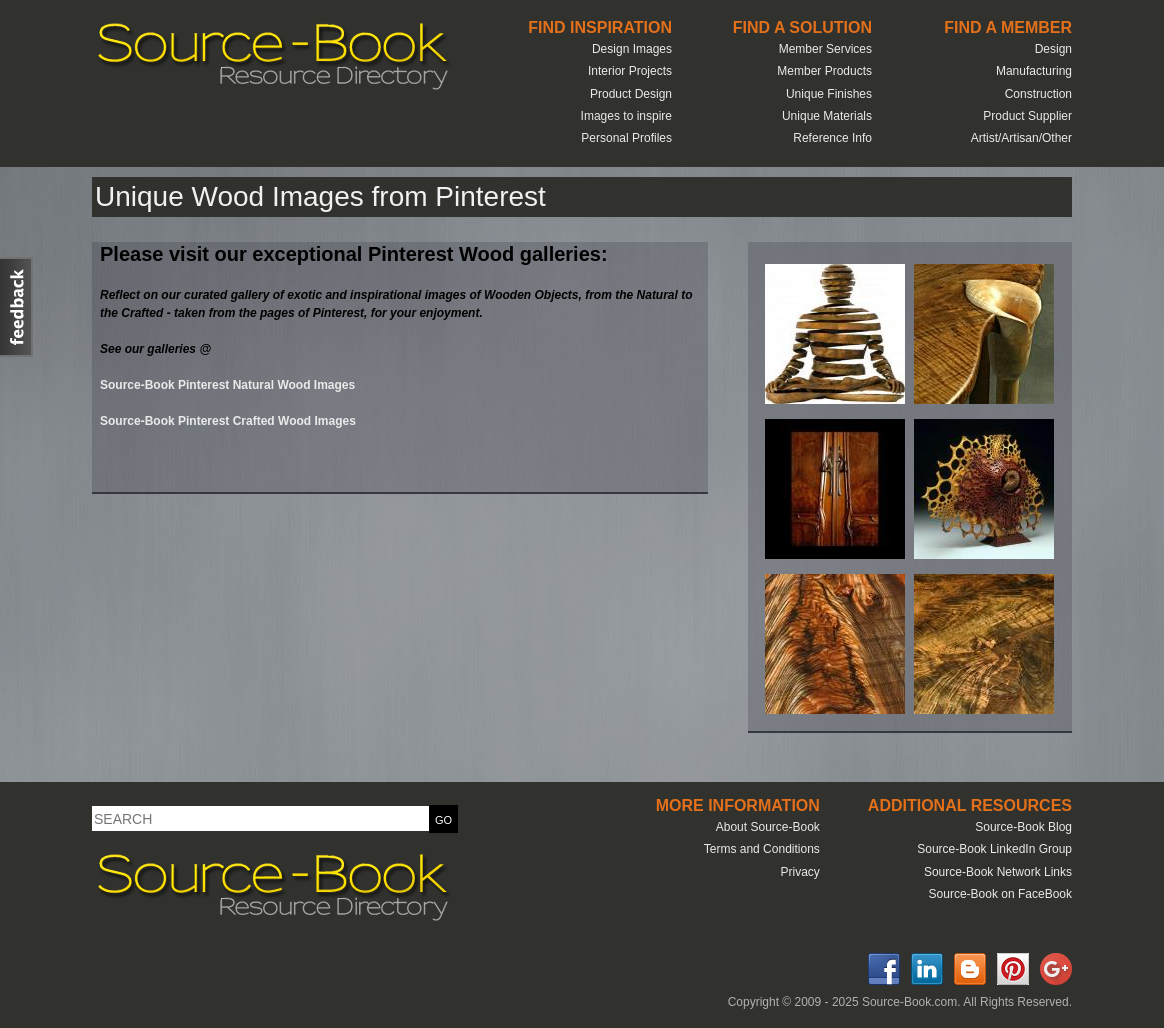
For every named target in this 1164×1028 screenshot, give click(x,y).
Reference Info (832, 138)
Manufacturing (1034, 71)
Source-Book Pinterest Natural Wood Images (227, 385)
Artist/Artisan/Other (1021, 138)
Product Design (631, 94)
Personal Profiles (626, 138)
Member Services (825, 49)
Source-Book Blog (1023, 827)
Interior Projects (630, 71)
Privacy (799, 872)
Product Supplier (1027, 116)
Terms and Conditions (762, 849)
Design (1053, 49)
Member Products (824, 71)
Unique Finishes (829, 94)
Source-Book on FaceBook (1000, 894)
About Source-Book (768, 827)
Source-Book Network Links (998, 872)
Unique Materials (827, 116)
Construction (1038, 94)
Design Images (632, 49)
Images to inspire (626, 116)
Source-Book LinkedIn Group (994, 849)
